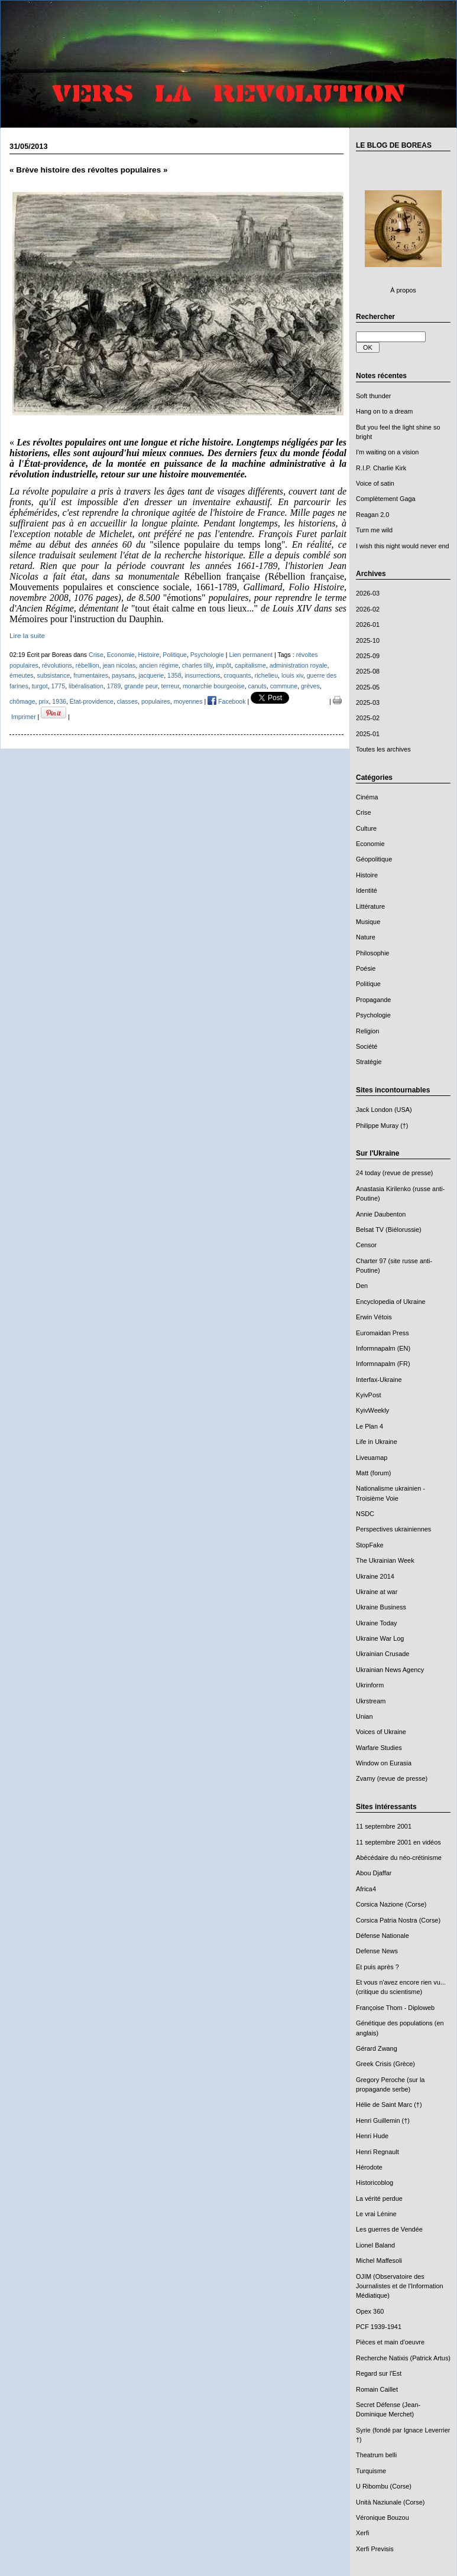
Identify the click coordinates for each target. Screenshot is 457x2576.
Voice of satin (375, 483)
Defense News (377, 1950)
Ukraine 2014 (375, 1576)
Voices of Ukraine (381, 1731)
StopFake (370, 1545)
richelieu (266, 675)
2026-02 (368, 609)
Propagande (373, 999)
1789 (114, 685)
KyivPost (368, 1394)
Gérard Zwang (376, 2048)
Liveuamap (371, 1457)
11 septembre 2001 (383, 1826)
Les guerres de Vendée (389, 2229)
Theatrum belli (376, 2454)
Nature (365, 937)
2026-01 (368, 624)
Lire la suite (27, 635)
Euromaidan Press (382, 1332)
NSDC (365, 1513)
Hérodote (369, 2167)
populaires (155, 701)
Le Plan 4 (369, 1426)
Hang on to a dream (384, 411)
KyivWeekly (372, 1410)
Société (366, 1046)
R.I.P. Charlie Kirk (381, 467)
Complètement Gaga (386, 498)
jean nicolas (119, 665)
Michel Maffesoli (379, 2260)
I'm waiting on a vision (387, 452)
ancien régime (158, 665)
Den (362, 1285)
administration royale (299, 665)
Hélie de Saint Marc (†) (389, 2104)
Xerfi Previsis (375, 2548)
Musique (368, 921)
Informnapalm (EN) (383, 1348)
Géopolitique (374, 859)
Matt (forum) (373, 1472)
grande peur (140, 685)
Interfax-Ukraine (379, 1379)
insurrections (202, 675)
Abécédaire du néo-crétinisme (399, 1857)
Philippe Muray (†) (382, 1125)
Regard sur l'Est (378, 2373)
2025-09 (368, 655)
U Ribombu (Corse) (383, 2486)
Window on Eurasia (383, 1763)
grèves (310, 685)
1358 (174, 675)
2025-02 (368, 717)
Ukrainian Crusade (382, 1653)
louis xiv (292, 675)
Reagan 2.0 (372, 514)
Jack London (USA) (384, 1109)
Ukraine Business (381, 1607)
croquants (237, 675)
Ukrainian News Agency (390, 1669)
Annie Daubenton (381, 1214)
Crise (363, 812)
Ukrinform (370, 1685)
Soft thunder (373, 395)
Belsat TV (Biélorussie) (389, 1229)
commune (283, 685)
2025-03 (368, 702)
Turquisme (371, 2470)
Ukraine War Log (380, 1638)
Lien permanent (251, 654)
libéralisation (86, 685)
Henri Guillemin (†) (383, 2120)
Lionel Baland (375, 2245)
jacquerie (151, 675)
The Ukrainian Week (385, 1560)
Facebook (226, 701)
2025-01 (368, 733)
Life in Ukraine (376, 1441)
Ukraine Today (376, 1623)
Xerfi (362, 2532)
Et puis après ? (377, 1966)
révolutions (57, 665)
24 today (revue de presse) (394, 1172)
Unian (364, 1716)
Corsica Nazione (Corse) (391, 1904)
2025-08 (368, 671)
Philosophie (372, 953)
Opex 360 (370, 2311)
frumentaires (90, 675)
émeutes (21, 675)
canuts (257, 685)
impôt (223, 665)
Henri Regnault (377, 2151)
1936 (59, 701)
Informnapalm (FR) (383, 1363)
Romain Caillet (377, 2389)
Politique (368, 983)
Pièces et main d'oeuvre (390, 2342)
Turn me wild (374, 530)
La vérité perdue (379, 2198)
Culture (366, 828)
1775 (58, 685)
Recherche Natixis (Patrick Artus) (403, 2358)
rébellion (87, 665)
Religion (367, 1031)
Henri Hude (372, 2135)
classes (127, 701)
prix (43, 701)
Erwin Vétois (374, 1316)
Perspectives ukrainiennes (393, 1529)
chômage (22, 701)
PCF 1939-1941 (378, 2326)
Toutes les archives (383, 749)
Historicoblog (374, 2182)
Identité (366, 890)
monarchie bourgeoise (214, 685)
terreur (170, 685)
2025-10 (368, 640)
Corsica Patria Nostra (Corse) (398, 1920)
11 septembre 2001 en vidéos (398, 1842)
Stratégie (369, 1061)
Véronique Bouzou (382, 2517)
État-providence (92, 701)
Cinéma (367, 797)
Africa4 (366, 1888)
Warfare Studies (379, 1747)
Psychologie (373, 1015)
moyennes (188, 701)
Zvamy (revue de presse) (391, 1778)
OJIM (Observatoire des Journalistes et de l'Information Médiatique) (399, 2286)
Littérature (370, 906)
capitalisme (250, 665)
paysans (123, 675)
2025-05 (368, 687)
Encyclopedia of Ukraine (391, 1301)
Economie (370, 843)
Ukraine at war (376, 1591)
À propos (403, 290)
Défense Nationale (382, 1935)
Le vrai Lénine (376, 2213)
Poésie (365, 968)
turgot (40, 685)
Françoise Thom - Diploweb (395, 2007)
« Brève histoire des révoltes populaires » (88, 169)
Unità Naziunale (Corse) (390, 2502)
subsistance (53, 675)
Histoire (367, 875)
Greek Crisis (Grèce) (385, 2063)
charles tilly (197, 665)
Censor (366, 1244)
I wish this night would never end (402, 545)
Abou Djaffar (373, 1872)
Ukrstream (370, 1701)
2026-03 (368, 593)
